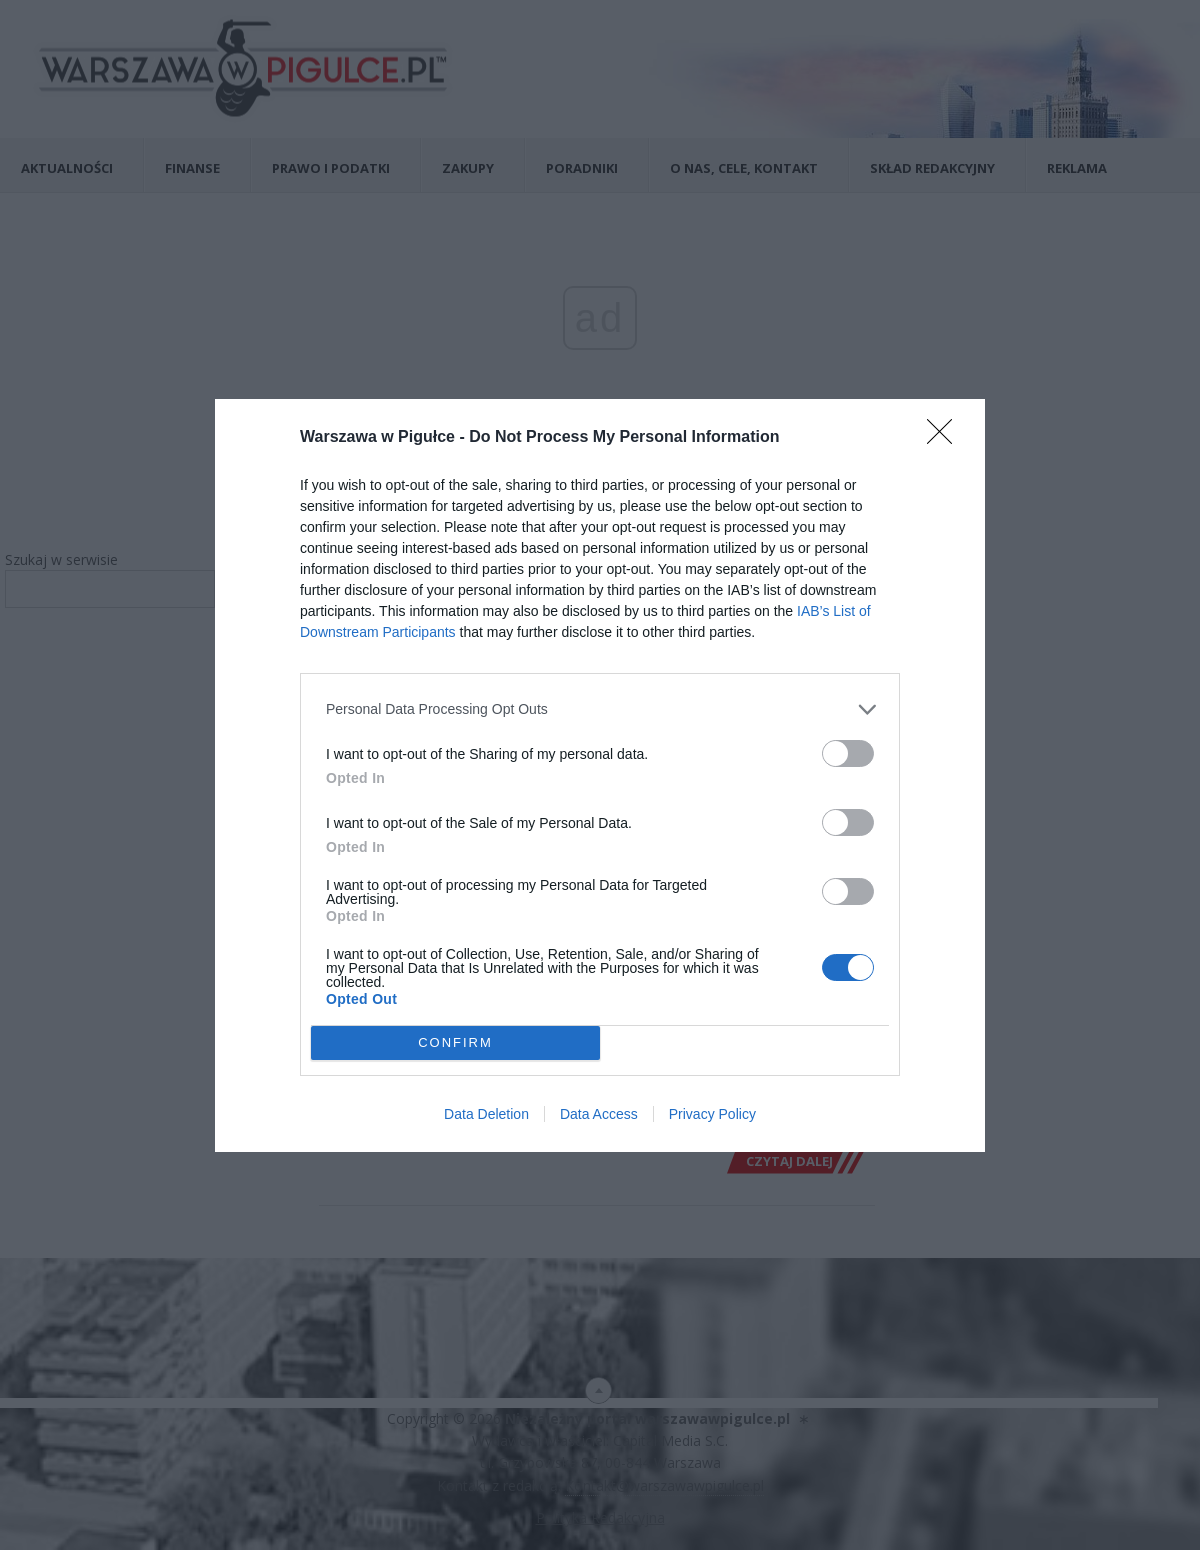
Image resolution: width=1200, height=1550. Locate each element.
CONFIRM (455, 1042)
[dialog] (600, 775)
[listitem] (600, 709)
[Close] (946, 438)
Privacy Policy (712, 1114)
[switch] (848, 753)
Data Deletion (486, 1114)
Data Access (599, 1114)
